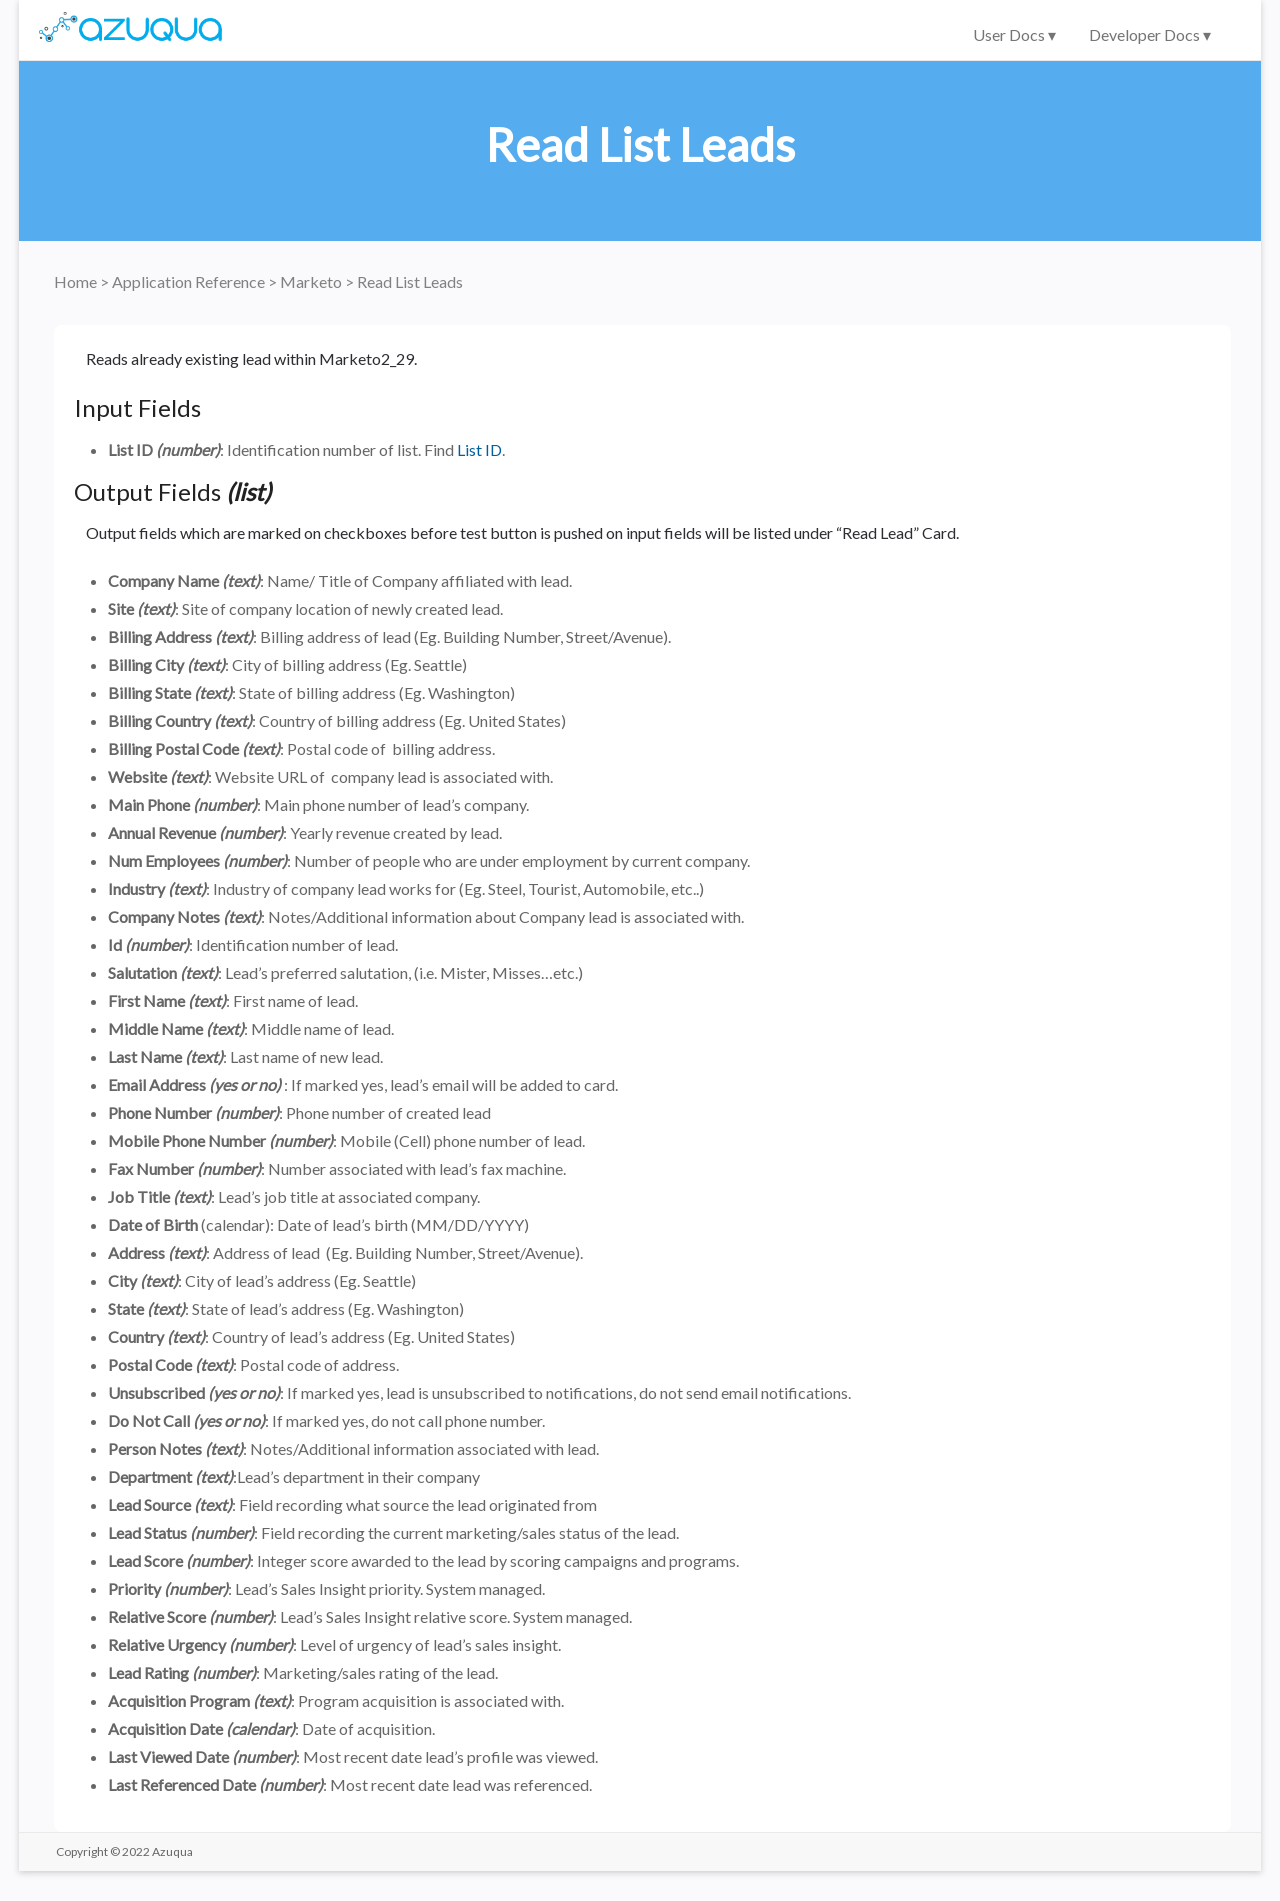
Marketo (312, 281)
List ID (479, 449)
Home (77, 281)
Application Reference (190, 281)
